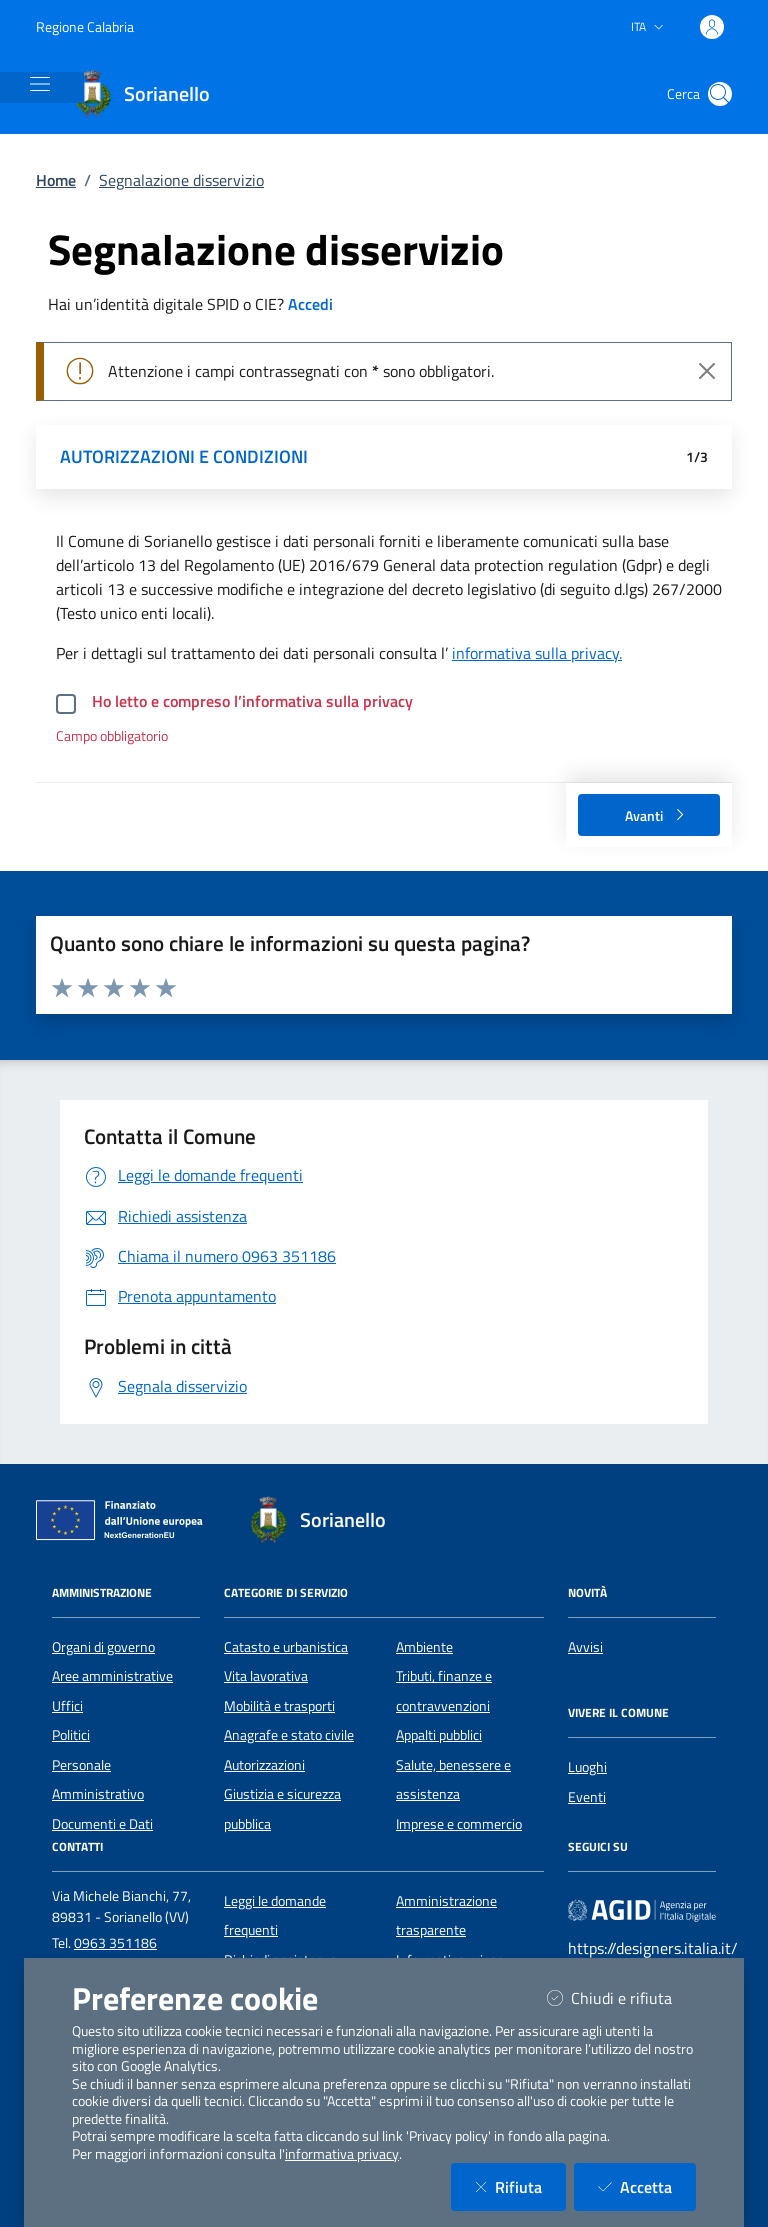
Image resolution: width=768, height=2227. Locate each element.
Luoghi (587, 1767)
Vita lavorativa (266, 1676)
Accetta (647, 2186)
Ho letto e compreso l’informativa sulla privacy (252, 701)
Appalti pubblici (439, 1735)
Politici (71, 1735)
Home (56, 180)
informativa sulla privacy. (537, 653)
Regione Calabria (85, 26)
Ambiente (424, 1647)
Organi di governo (103, 1647)
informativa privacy (342, 2154)
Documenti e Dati (102, 1824)
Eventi (587, 1797)
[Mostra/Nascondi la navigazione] (40, 84)
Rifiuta (520, 2186)
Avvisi (585, 1647)
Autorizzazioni (264, 1765)
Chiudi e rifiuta (621, 1997)
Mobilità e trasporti (279, 1706)
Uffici (67, 1706)
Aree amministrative (112, 1676)
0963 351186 (115, 1943)
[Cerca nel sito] (720, 94)
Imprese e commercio (459, 1824)
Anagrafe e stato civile (289, 1735)
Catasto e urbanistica (286, 1647)
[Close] (707, 371)
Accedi (310, 304)
